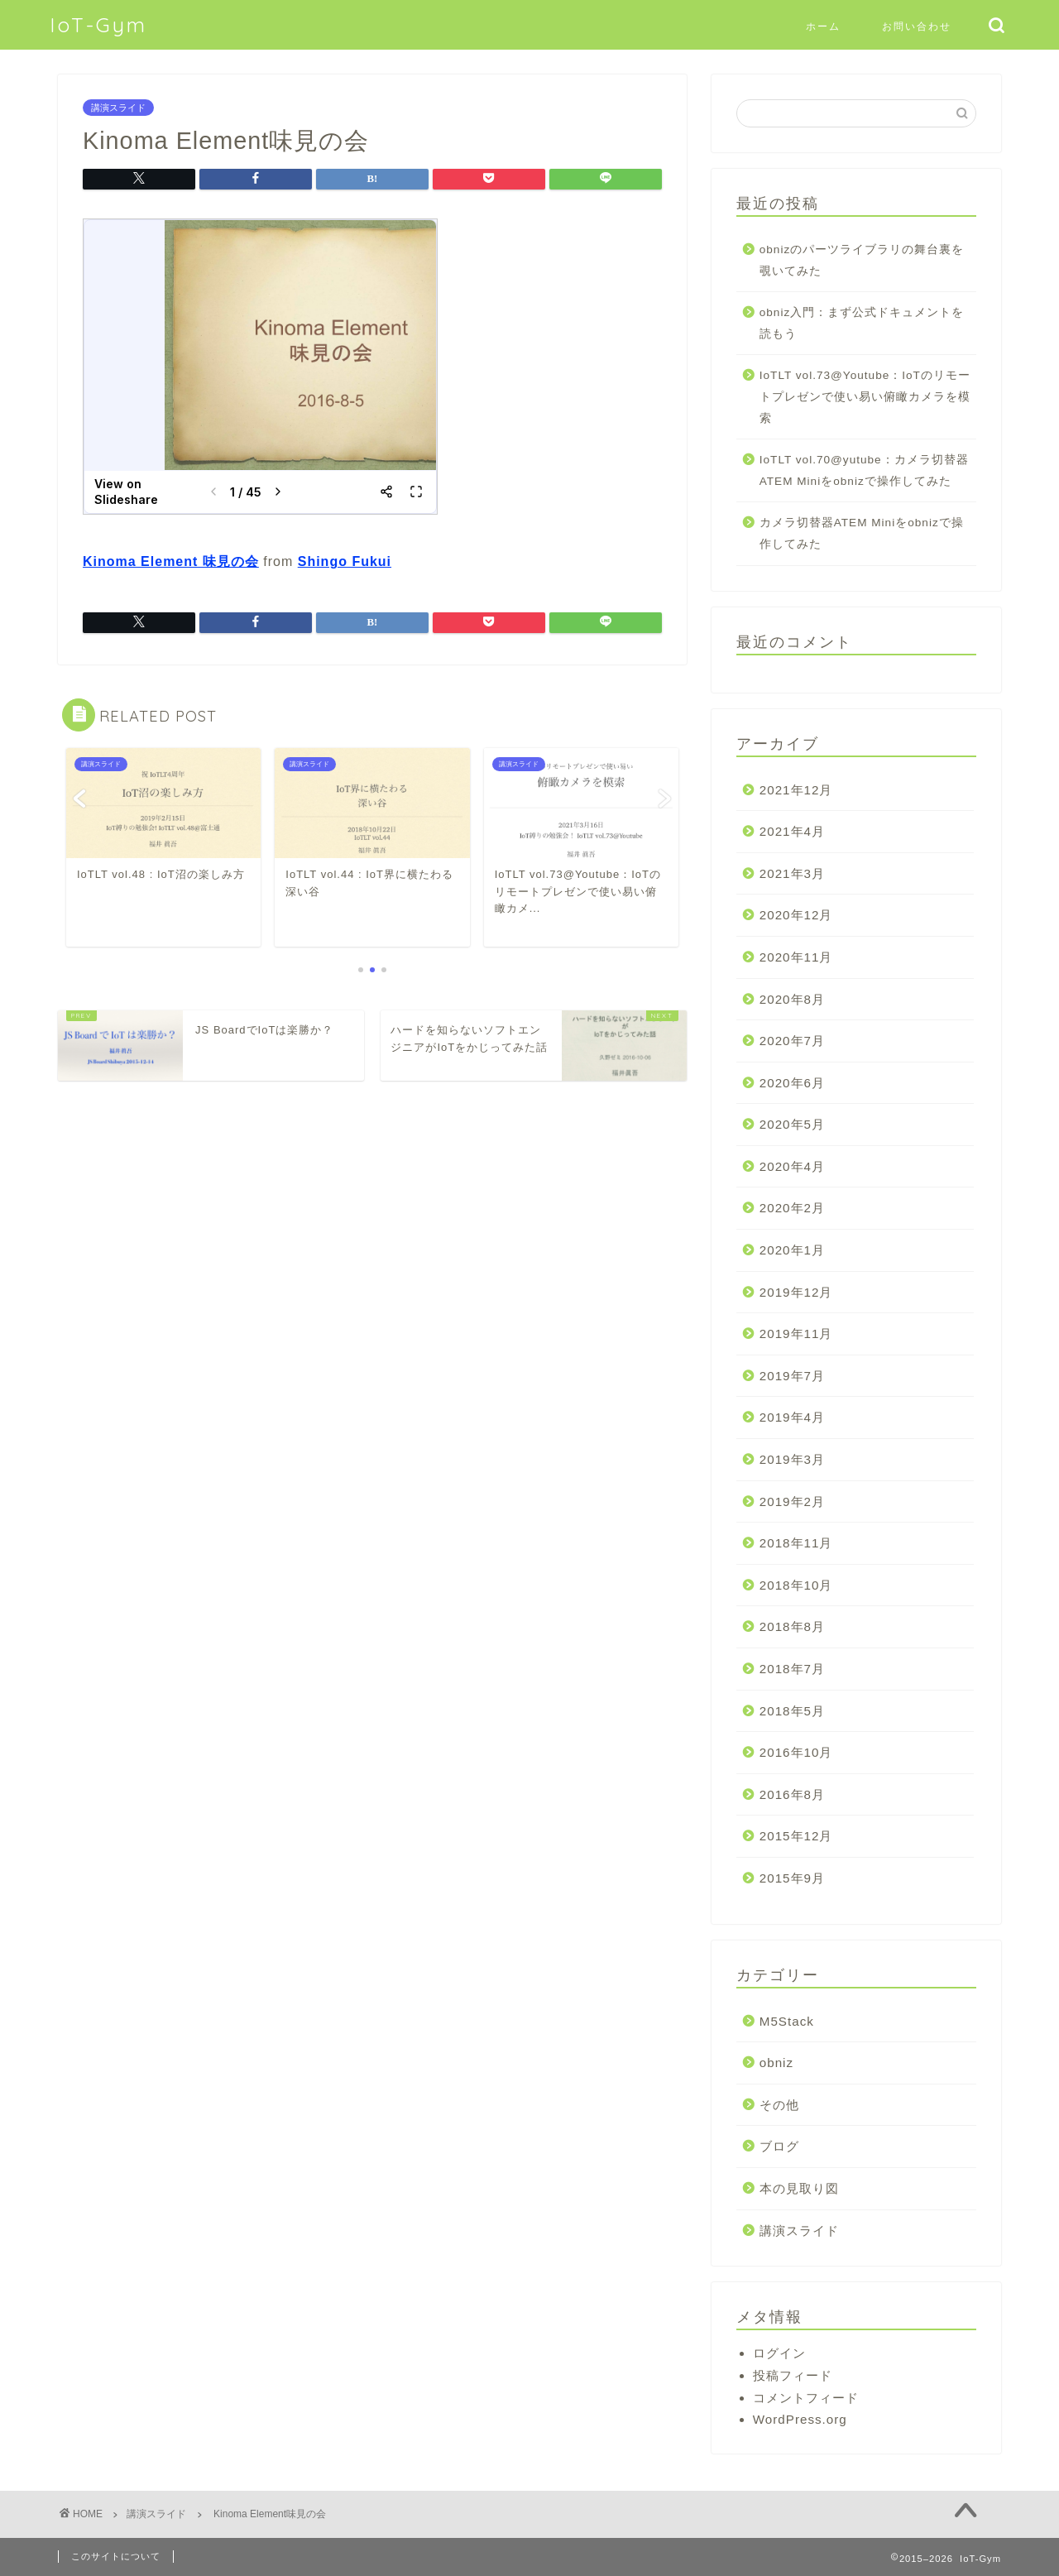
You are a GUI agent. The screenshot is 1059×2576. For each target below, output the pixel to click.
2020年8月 (792, 999)
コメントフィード (806, 2398)
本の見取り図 (799, 2188)
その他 (779, 2105)
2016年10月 (796, 1752)
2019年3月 (792, 1459)
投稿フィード (792, 2375)
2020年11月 (796, 957)
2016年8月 (792, 1794)
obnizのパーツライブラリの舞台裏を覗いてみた (862, 260)
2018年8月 (792, 1626)
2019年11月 (796, 1333)
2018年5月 (792, 1711)
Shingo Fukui (344, 561)
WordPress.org (800, 2419)
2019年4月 (792, 1417)
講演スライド (118, 108)
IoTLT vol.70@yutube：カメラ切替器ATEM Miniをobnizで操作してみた (864, 470)
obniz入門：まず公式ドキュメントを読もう (862, 323)
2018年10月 (796, 1585)
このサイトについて (116, 2556)
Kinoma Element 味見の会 (171, 561)
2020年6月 (792, 1083)
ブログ (779, 2146)
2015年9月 (792, 1878)
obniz (776, 2063)
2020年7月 (792, 1041)
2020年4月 (792, 1166)
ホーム (823, 26)
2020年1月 (792, 1250)
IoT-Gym (98, 24)
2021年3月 (792, 873)
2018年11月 (796, 1543)
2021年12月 (796, 790)
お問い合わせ (916, 26)
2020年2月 (792, 1208)
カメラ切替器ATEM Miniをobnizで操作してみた (862, 533)
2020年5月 (792, 1124)
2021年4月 (792, 831)
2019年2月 (792, 1501)
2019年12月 (796, 1292)
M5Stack (787, 2021)
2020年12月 (796, 915)
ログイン (779, 2353)
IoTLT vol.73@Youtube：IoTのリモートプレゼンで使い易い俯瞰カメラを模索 (865, 396)
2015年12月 (796, 1836)
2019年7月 (792, 1376)
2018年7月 (792, 1669)
